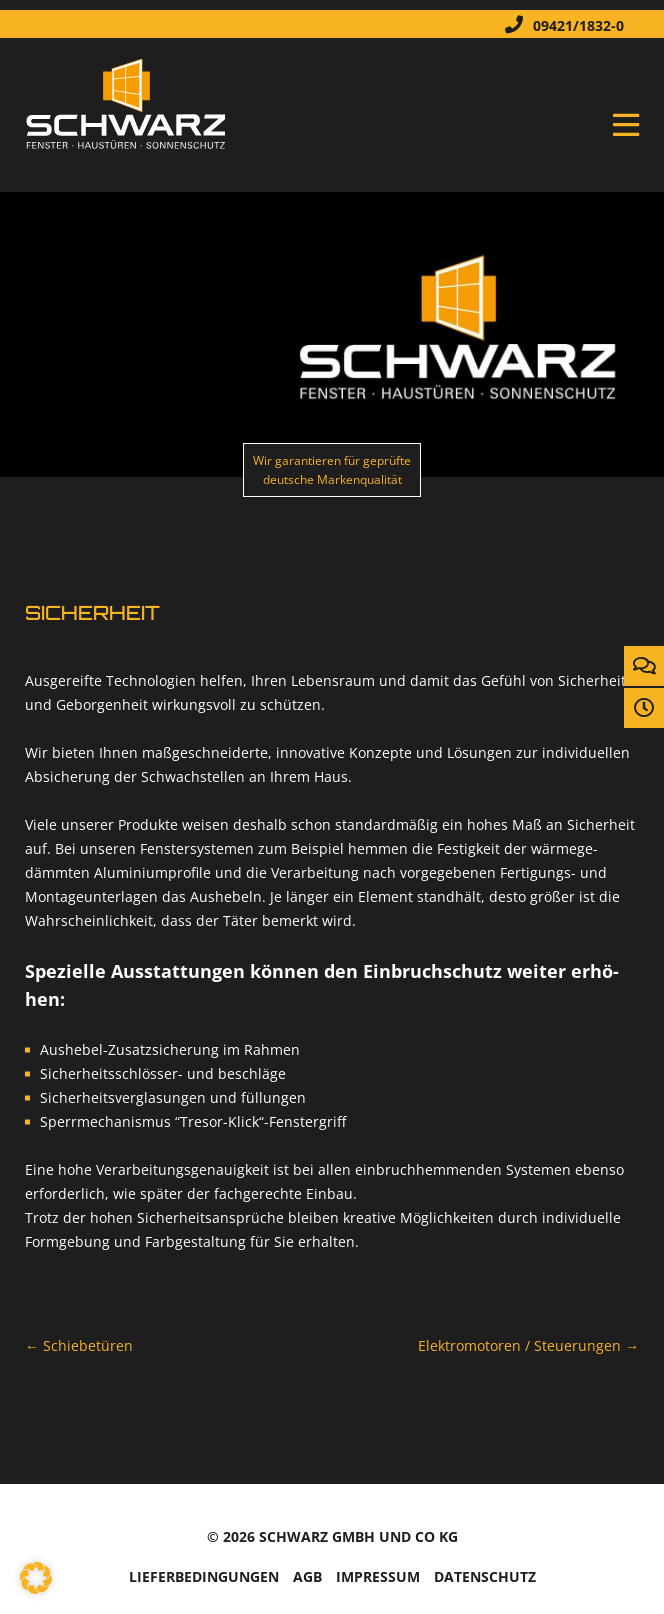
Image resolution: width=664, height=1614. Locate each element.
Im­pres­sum (378, 1576)
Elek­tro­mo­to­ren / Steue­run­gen (528, 1345)
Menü (626, 125)
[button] (36, 1578)
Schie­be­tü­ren (79, 1345)
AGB (307, 1576)
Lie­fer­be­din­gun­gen (204, 1576)
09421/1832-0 (559, 24)
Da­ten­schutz (485, 1576)
